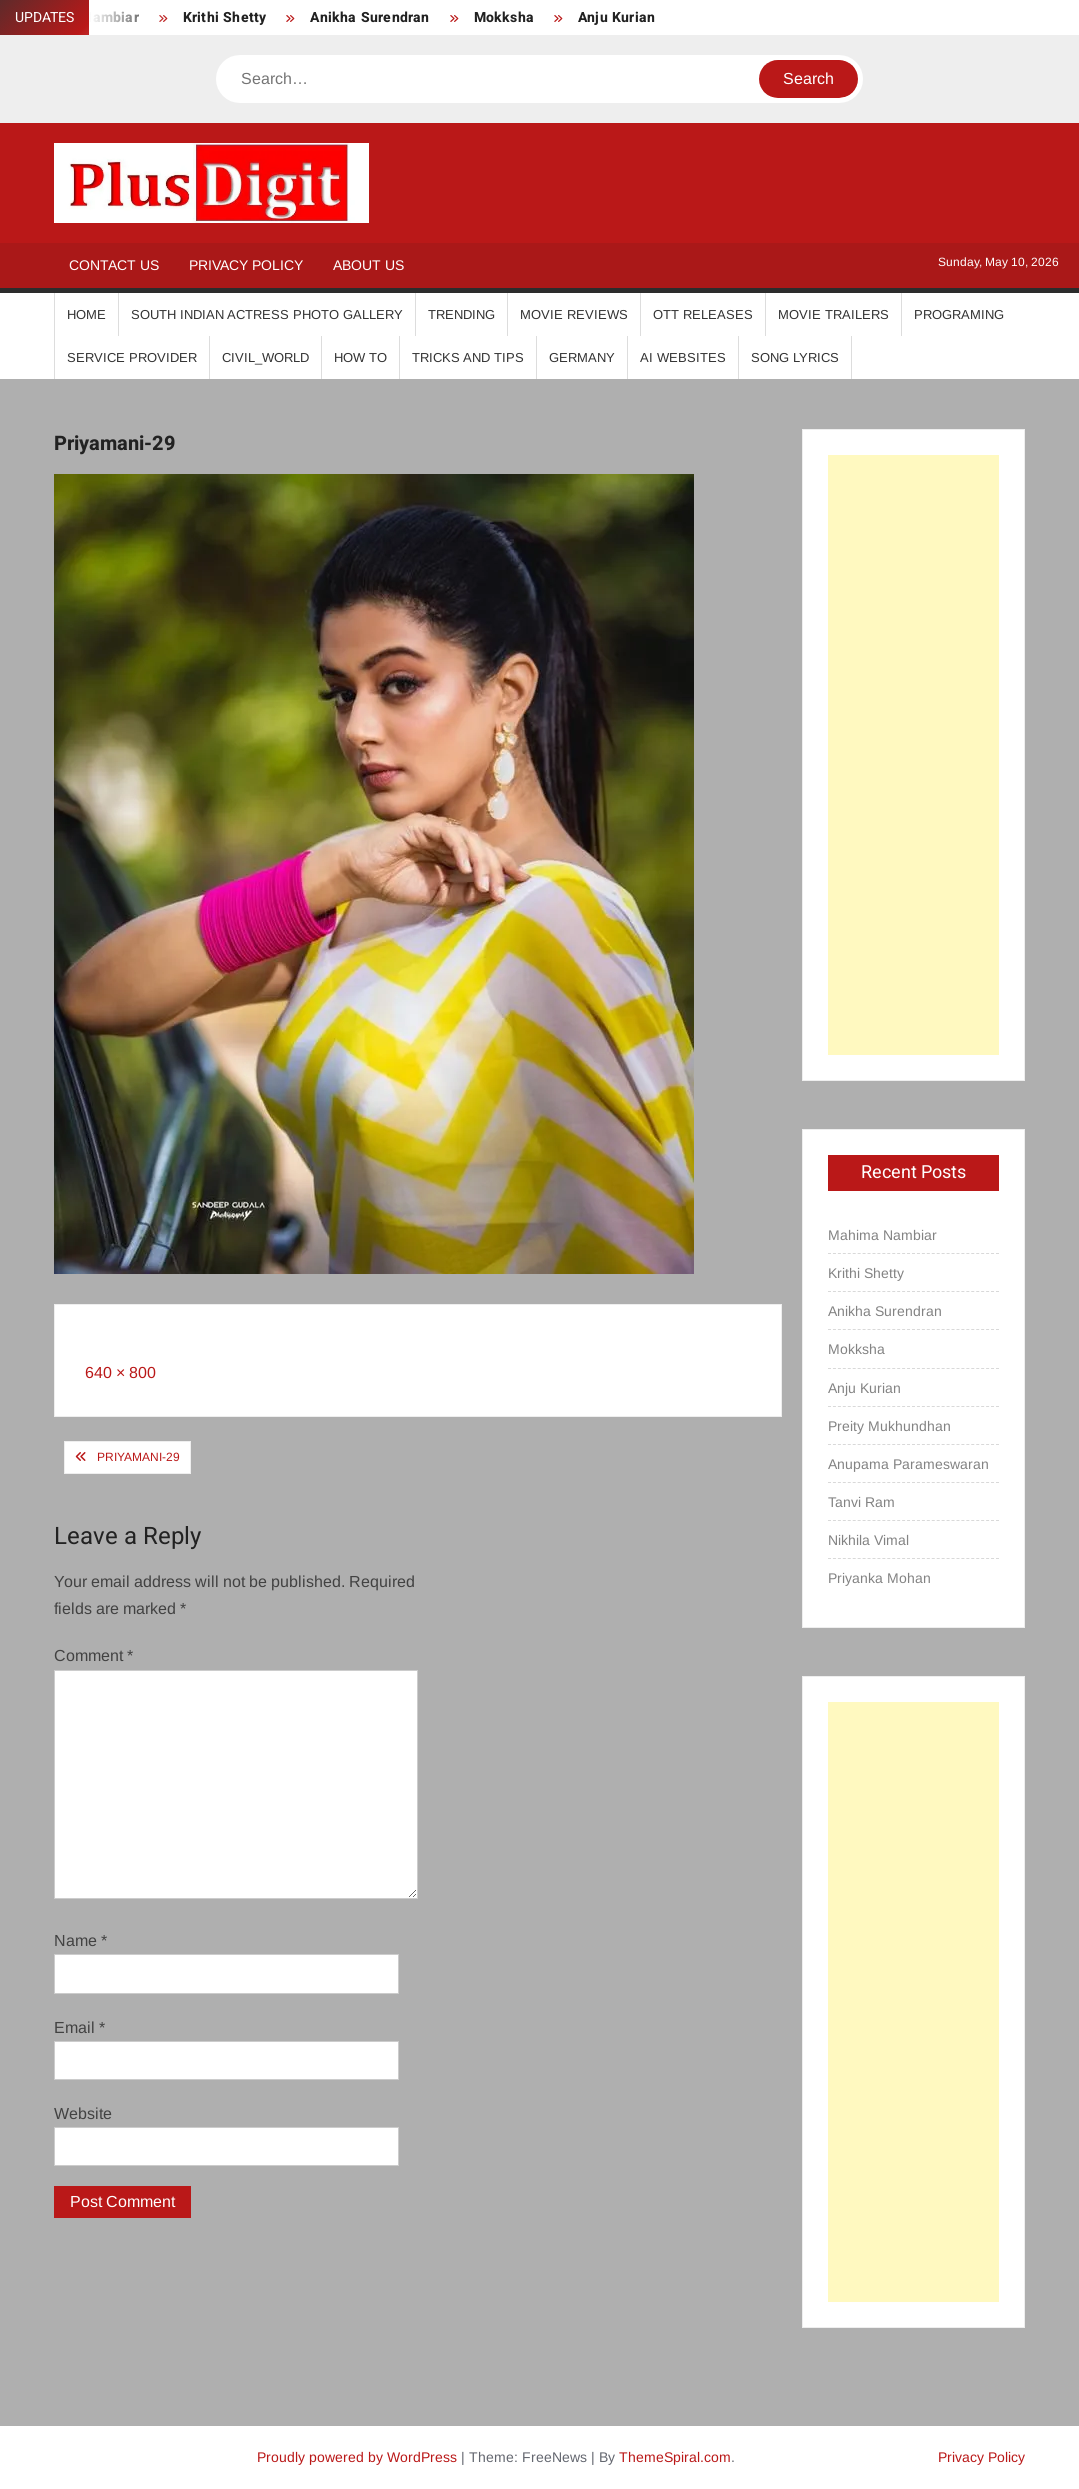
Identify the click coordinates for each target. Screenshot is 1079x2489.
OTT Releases (703, 314)
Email (79, 2027)
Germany (582, 357)
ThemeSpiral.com (675, 2457)
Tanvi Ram (861, 1502)
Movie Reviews (574, 314)
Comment (93, 1655)
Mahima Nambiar (882, 1235)
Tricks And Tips (468, 357)
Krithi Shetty (225, 17)
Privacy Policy (246, 265)
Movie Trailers (833, 314)
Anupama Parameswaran (908, 1464)
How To (360, 357)
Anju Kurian (616, 17)
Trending (461, 314)
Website (83, 2113)
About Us (368, 265)
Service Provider (132, 357)
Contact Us (114, 265)
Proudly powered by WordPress (357, 2457)
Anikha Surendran (369, 17)
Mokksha (504, 17)
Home (86, 314)
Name (80, 1940)
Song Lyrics (795, 357)
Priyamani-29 (138, 1457)
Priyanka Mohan (879, 1578)
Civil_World (265, 357)
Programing (959, 314)
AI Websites (683, 357)
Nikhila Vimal (868, 1540)
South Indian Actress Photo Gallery (267, 314)
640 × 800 (120, 1372)
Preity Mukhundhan (889, 1426)
